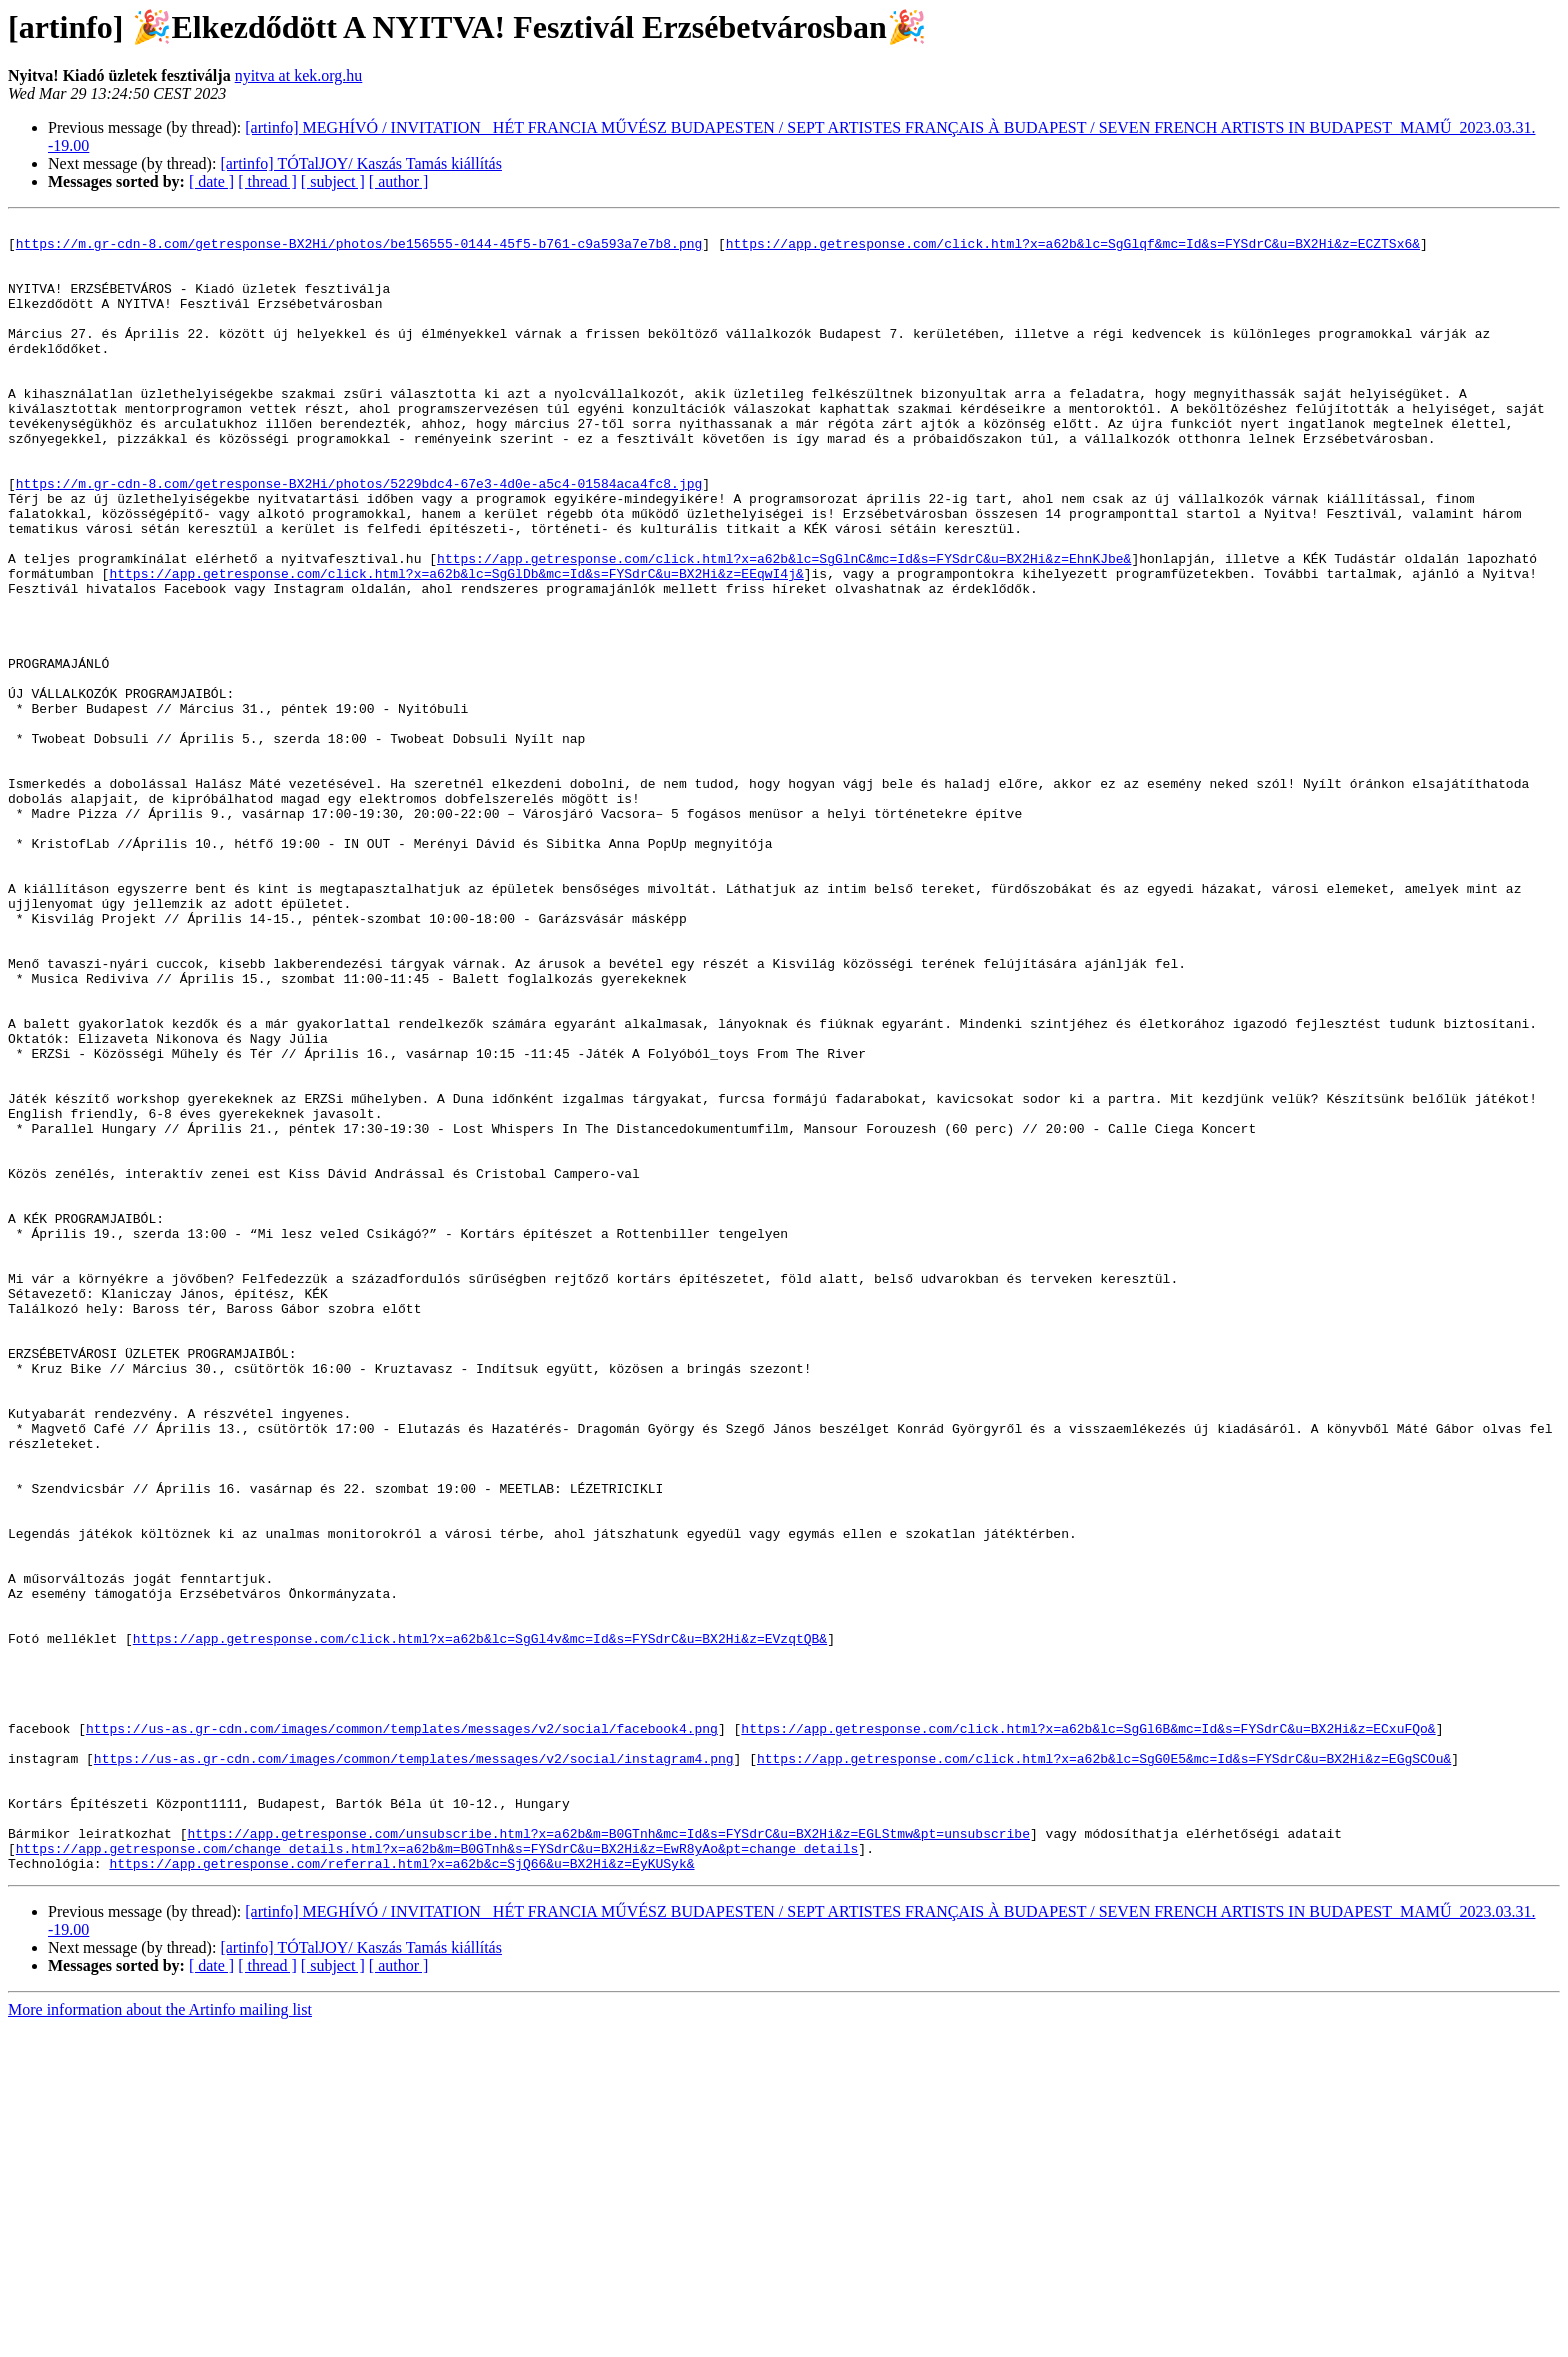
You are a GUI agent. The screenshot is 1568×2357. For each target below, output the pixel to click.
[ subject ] (333, 181)
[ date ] (211, 181)
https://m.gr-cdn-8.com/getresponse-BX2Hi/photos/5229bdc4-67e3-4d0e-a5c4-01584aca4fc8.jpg (359, 537)
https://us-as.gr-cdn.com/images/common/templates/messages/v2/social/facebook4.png (402, 2031)
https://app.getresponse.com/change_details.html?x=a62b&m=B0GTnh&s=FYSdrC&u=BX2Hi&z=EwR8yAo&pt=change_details (437, 2175)
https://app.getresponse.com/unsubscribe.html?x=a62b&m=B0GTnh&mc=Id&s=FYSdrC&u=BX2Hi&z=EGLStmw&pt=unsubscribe (608, 2157)
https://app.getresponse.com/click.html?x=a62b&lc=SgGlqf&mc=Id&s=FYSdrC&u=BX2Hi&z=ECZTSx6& (1073, 249)
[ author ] (399, 181)
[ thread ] (267, 181)
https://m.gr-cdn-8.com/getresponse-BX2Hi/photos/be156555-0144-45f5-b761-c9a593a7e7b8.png (359, 249)
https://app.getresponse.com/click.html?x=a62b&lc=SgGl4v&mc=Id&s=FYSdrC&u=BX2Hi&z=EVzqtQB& (480, 1923)
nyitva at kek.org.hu (299, 75)
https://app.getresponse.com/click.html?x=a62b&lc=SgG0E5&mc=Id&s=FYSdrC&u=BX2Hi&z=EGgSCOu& (1104, 2067)
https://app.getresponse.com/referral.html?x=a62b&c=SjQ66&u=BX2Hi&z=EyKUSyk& (401, 2193)
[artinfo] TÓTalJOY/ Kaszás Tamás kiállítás (361, 163)
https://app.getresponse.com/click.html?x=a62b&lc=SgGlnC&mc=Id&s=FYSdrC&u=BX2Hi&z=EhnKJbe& (784, 627)
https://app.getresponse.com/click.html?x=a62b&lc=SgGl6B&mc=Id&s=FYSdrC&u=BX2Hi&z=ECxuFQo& (1088, 2031)
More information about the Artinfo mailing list (160, 2339)
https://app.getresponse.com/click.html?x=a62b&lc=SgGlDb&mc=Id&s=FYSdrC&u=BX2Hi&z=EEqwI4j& (456, 645)
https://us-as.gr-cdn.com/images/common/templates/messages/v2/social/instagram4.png (414, 2067)
